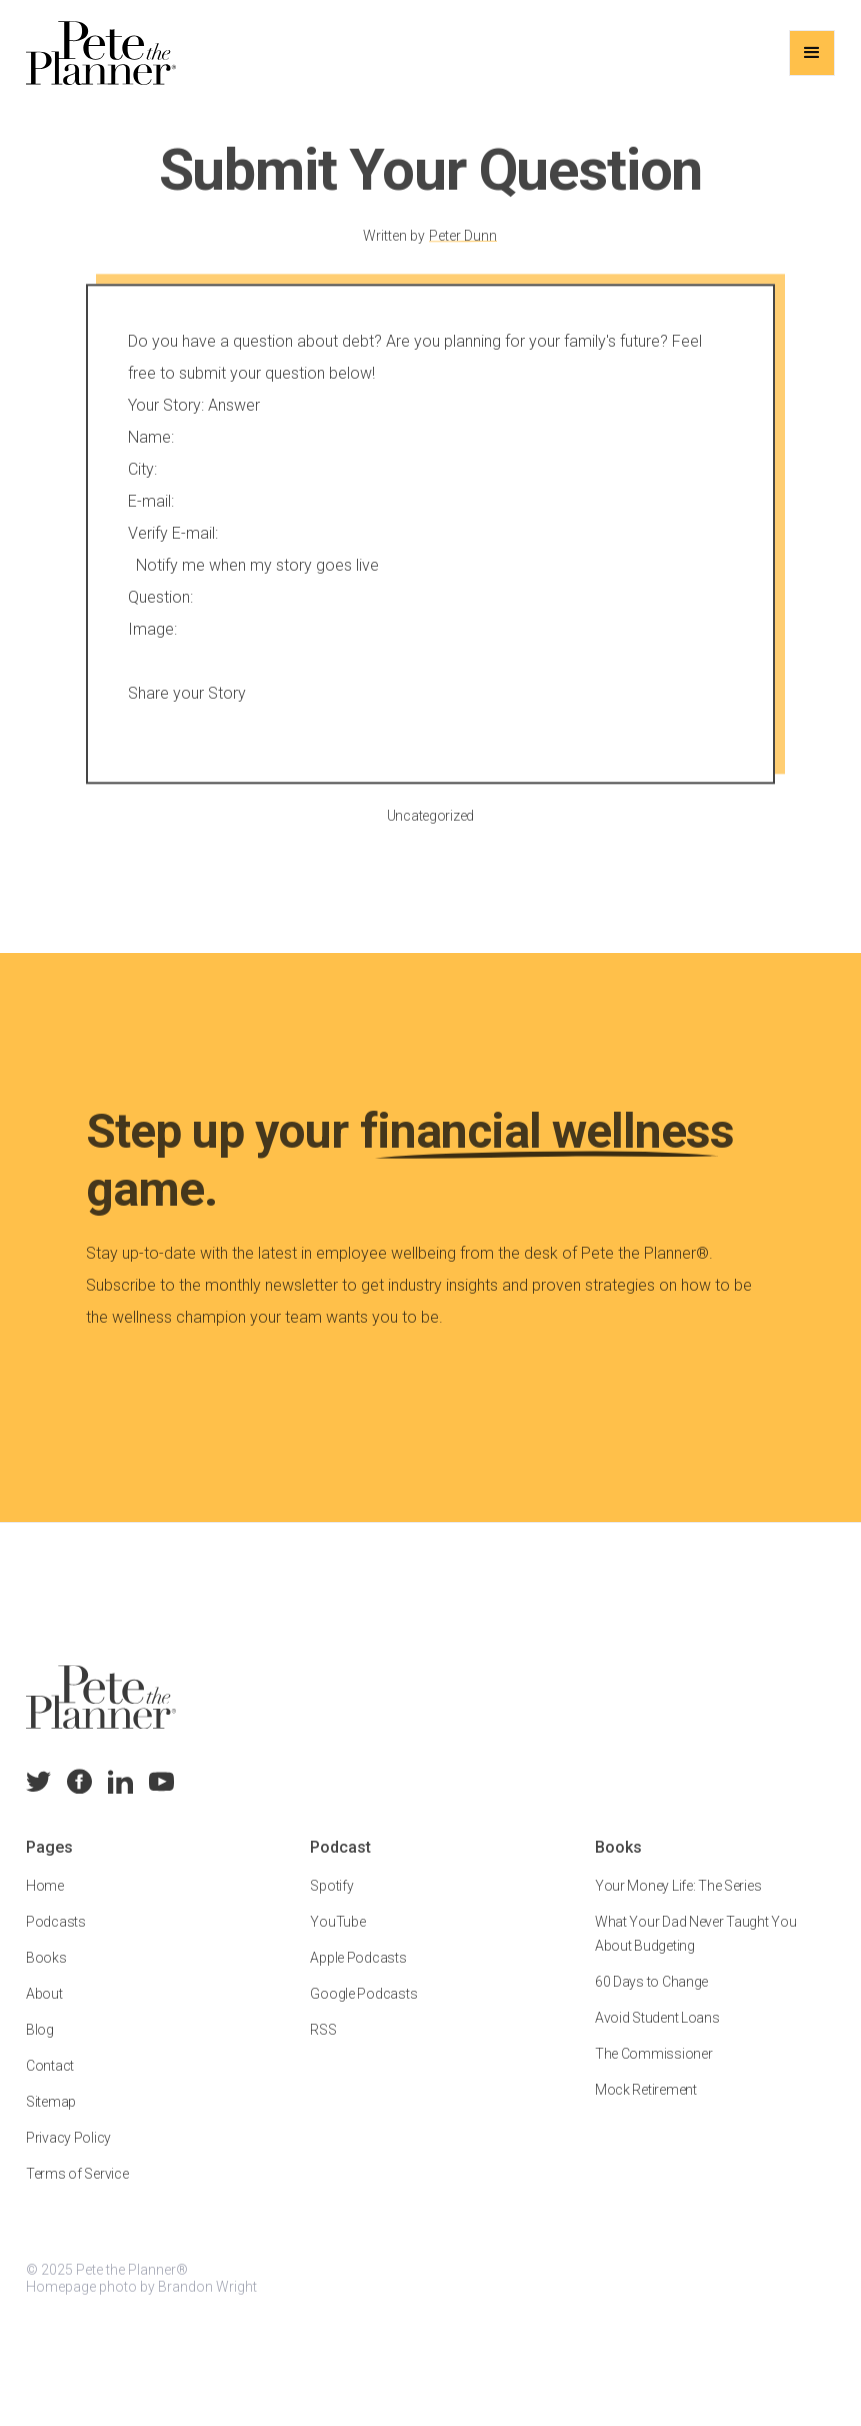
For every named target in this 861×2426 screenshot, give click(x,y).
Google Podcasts (363, 2008)
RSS (323, 2044)
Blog (40, 2044)
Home (45, 1900)
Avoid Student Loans (657, 2032)
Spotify (331, 1900)
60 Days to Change (651, 1996)
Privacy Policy (68, 2152)
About (44, 2008)
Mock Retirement (646, 2104)
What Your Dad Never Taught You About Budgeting (696, 1948)
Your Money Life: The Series (678, 1900)
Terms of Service (77, 2188)
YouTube (337, 1936)
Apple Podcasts (358, 1972)
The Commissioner (654, 2068)
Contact (50, 2080)
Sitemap (51, 2116)
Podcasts (56, 1936)
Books (46, 1972)
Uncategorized (430, 829)
